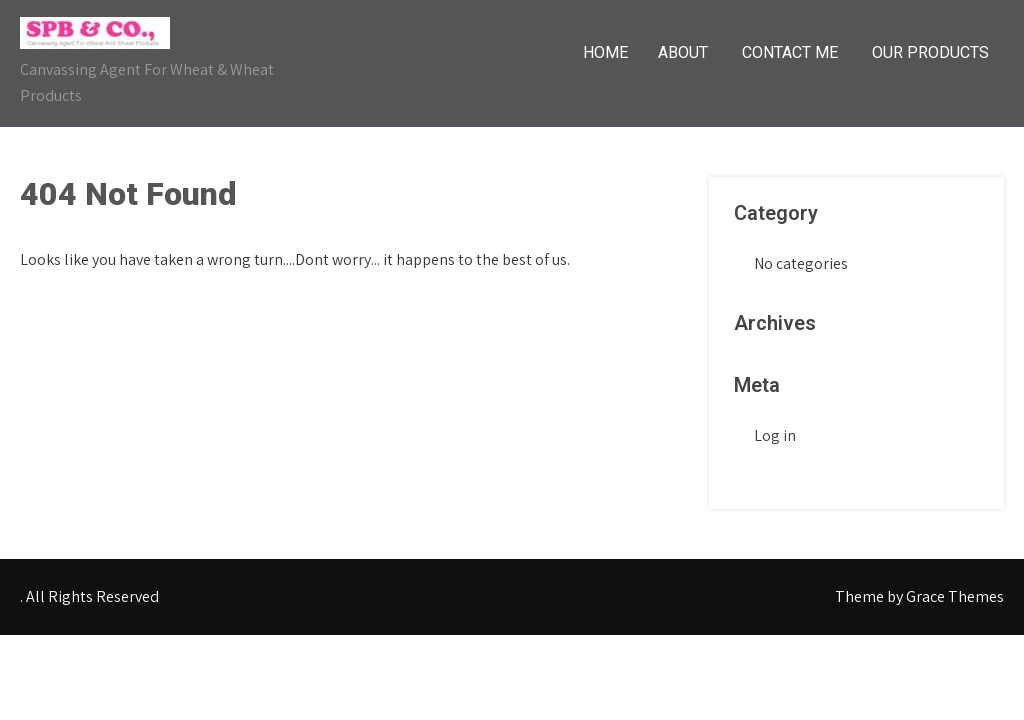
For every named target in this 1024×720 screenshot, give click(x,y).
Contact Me (790, 52)
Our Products (930, 52)
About (683, 52)
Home (605, 52)
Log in (775, 435)
